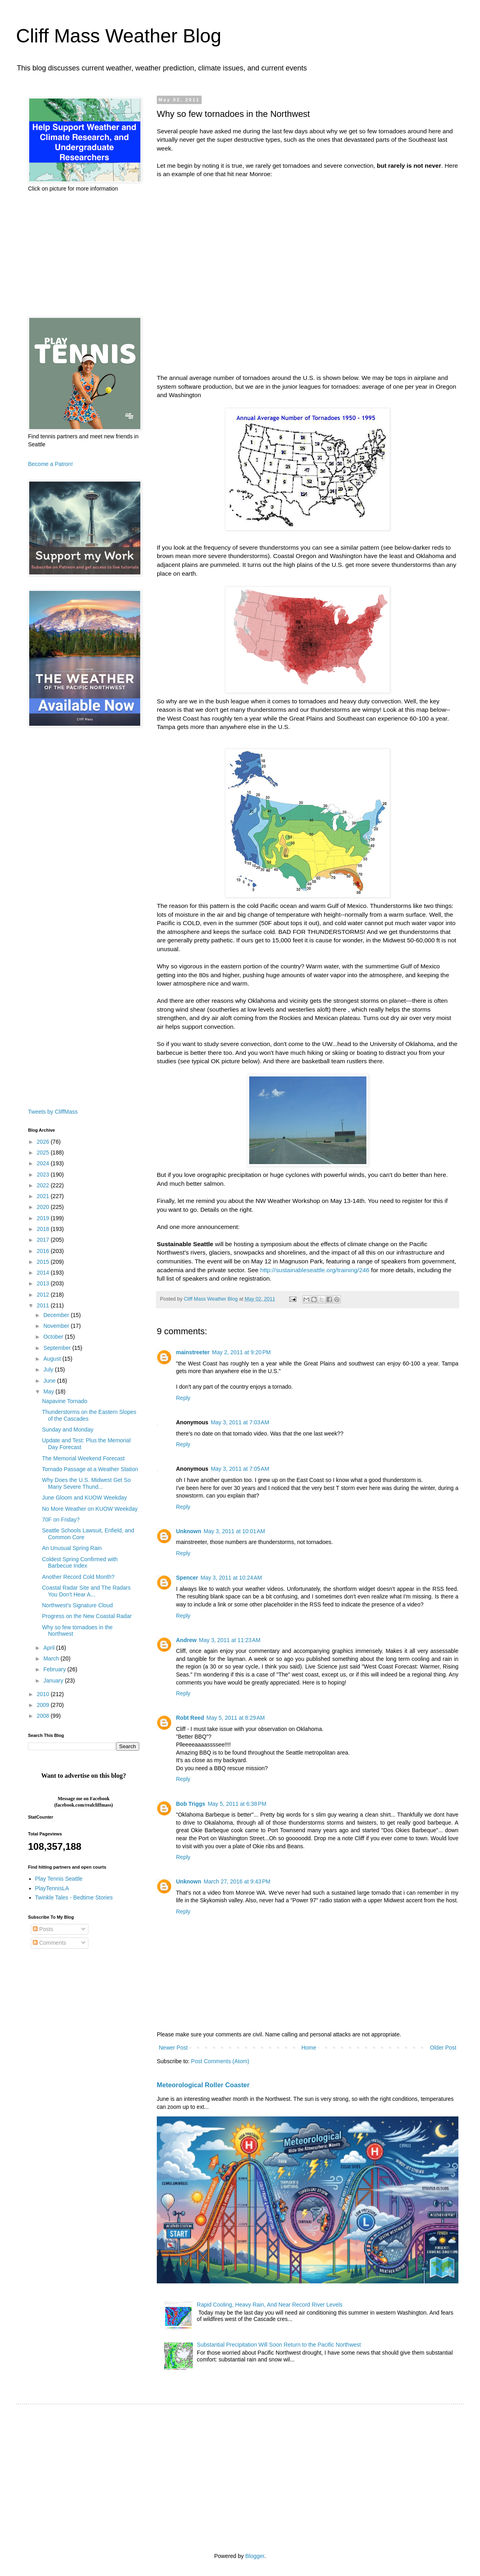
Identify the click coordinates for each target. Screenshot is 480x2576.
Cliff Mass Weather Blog (118, 35)
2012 (44, 1294)
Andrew (186, 1640)
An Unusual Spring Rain (72, 1548)
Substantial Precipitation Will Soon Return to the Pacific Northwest (279, 2344)
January (54, 1680)
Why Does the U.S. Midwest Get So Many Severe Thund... (86, 1483)
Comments (49, 1943)
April (49, 1647)
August (52, 1358)
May (49, 1391)
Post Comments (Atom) (220, 2061)
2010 (44, 1694)
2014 (44, 1272)
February (55, 1669)
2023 (44, 1174)
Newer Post (173, 2047)
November (56, 1326)
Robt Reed (190, 1718)
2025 (44, 1152)
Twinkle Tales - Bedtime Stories (74, 1897)
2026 (44, 1141)
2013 (44, 1283)
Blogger (254, 2556)
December (56, 1315)
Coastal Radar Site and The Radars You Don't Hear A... (86, 1591)
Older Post (443, 2047)
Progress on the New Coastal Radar (87, 1616)
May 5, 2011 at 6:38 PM (237, 1804)
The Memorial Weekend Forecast (83, 1458)
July (49, 1369)
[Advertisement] (83, 255)
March (51, 1658)
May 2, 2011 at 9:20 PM (241, 1352)
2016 (44, 1251)
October (54, 1336)
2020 (44, 1207)
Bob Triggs (190, 1804)
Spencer (187, 1577)
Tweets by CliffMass (53, 1111)
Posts (43, 1929)
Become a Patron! (50, 464)
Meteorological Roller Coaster (203, 2084)
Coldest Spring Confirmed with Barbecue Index (80, 1562)
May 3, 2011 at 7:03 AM (240, 1422)
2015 (44, 1262)
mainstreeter (193, 1352)
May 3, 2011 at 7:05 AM (240, 1469)
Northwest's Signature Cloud (77, 1605)
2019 (44, 1218)
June (50, 1380)
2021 (44, 1196)
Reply (183, 1398)
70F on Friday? (61, 1519)
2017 (44, 1240)
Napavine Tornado (64, 1401)
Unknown (188, 1531)
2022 (44, 1185)
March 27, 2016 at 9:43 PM (237, 1881)
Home (308, 2047)
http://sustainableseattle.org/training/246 (314, 1270)
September (57, 1348)
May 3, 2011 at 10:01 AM (234, 1531)
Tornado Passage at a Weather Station (90, 1469)
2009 (44, 1705)
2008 (44, 1716)
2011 (44, 1305)
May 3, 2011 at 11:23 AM (229, 1640)
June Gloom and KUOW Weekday (84, 1497)
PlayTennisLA (52, 1888)
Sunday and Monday (67, 1429)
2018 (44, 1229)
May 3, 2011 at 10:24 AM (231, 1577)
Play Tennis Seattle (59, 1878)
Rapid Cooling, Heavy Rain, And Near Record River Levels (269, 2304)
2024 (44, 1163)
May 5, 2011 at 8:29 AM (235, 1718)
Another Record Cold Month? (78, 1577)
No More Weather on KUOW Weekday (90, 1509)
